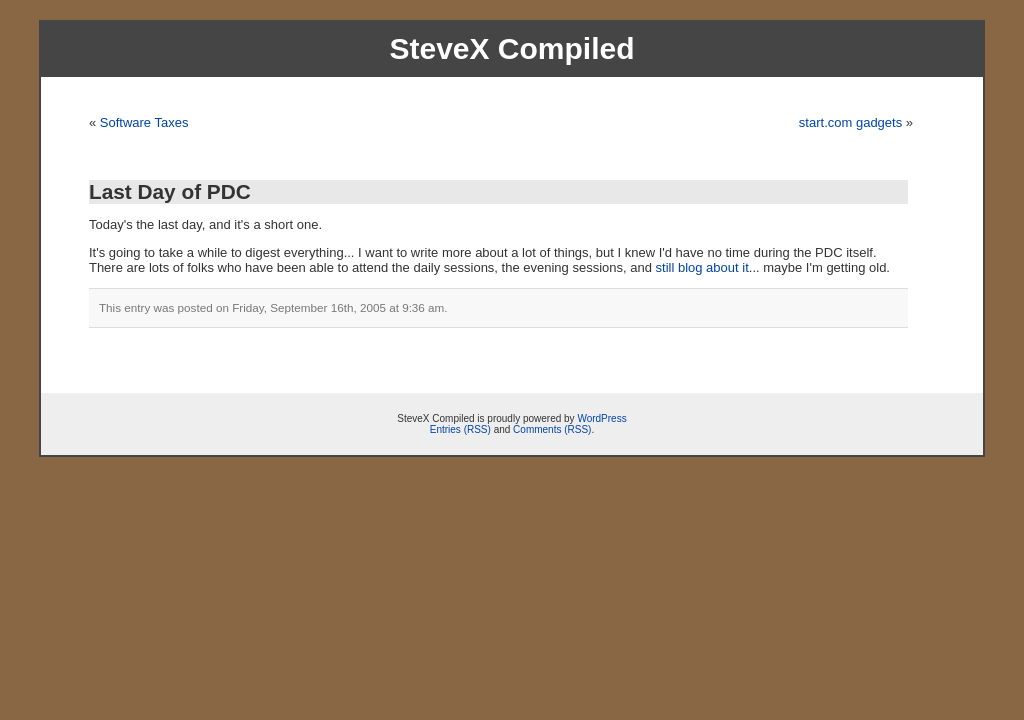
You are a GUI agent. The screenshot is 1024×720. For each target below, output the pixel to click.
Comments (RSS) (552, 429)
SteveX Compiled (511, 48)
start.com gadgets (850, 122)
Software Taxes (144, 122)
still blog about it (702, 267)
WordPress (601, 418)
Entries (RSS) (460, 429)
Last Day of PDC (170, 191)
